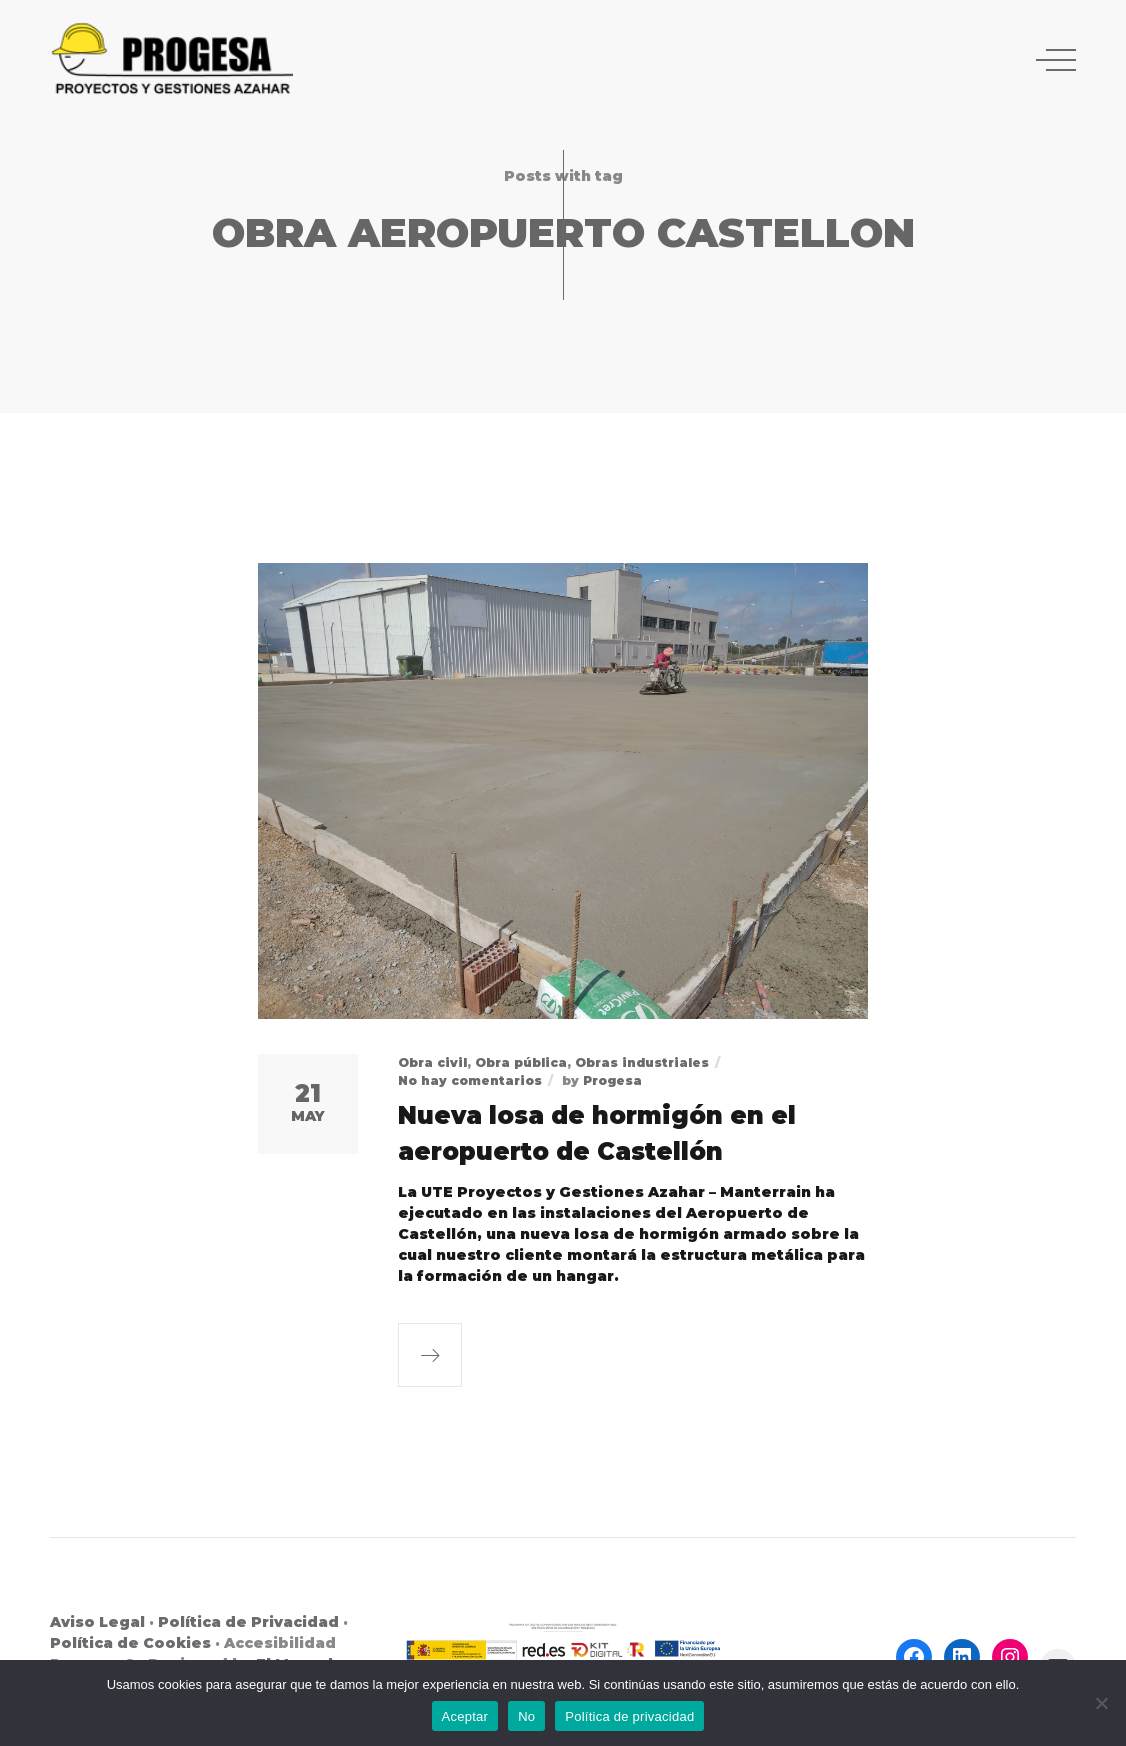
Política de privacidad (629, 1716)
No (526, 1716)
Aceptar (465, 1716)
